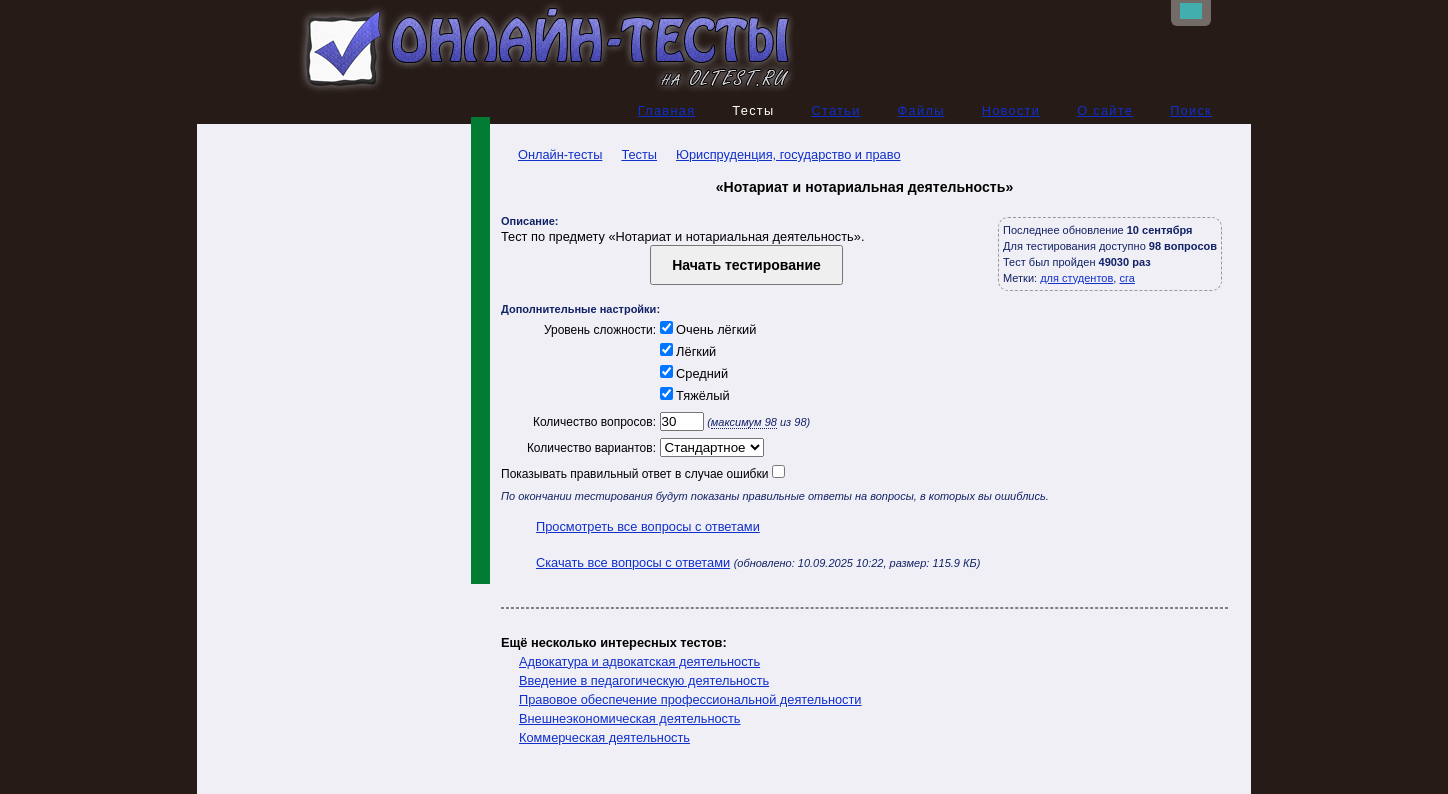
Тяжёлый (693, 395)
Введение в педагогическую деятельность (644, 680)
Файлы (921, 110)
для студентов (1076, 278)
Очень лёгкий (706, 329)
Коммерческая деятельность (604, 737)
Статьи (835, 110)
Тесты (639, 154)
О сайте (1105, 110)
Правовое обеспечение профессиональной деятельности (690, 699)
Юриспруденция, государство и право (788, 154)
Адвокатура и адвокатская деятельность (639, 661)
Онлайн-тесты (551, 154)
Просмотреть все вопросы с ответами (648, 526)
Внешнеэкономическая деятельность (630, 718)
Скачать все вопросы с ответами (633, 562)
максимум (744, 422)
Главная (667, 110)
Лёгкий (686, 351)
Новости (1011, 110)
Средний (692, 373)
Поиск (1191, 110)
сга (1126, 278)
